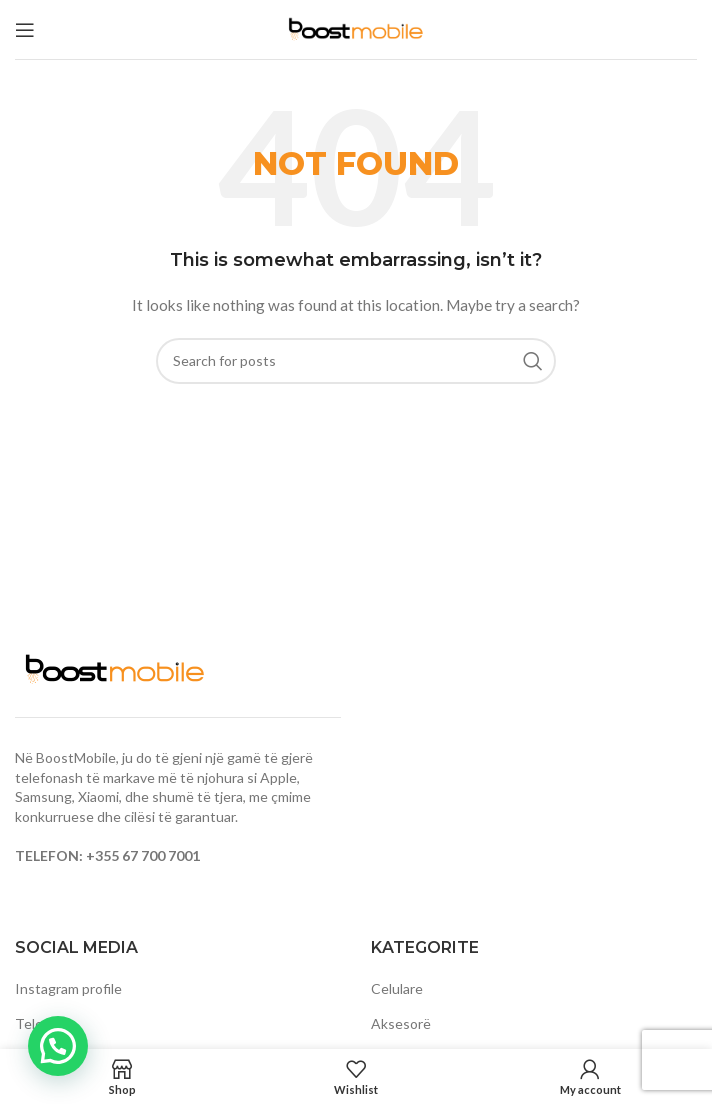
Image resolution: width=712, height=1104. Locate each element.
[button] (58, 1046)
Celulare (397, 988)
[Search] (356, 361)
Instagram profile (68, 988)
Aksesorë (401, 1023)
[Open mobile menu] (25, 30)
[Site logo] (356, 27)
